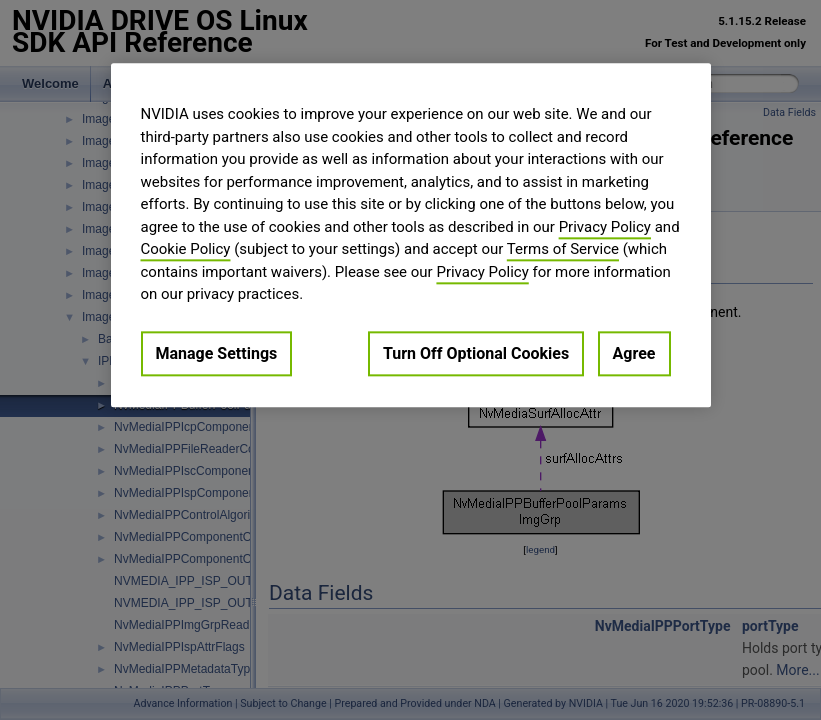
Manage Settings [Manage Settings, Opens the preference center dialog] (217, 353)
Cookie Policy (186, 249)
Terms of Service (563, 249)
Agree (634, 353)
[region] (411, 235)
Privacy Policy (605, 227)
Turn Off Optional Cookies (476, 353)
